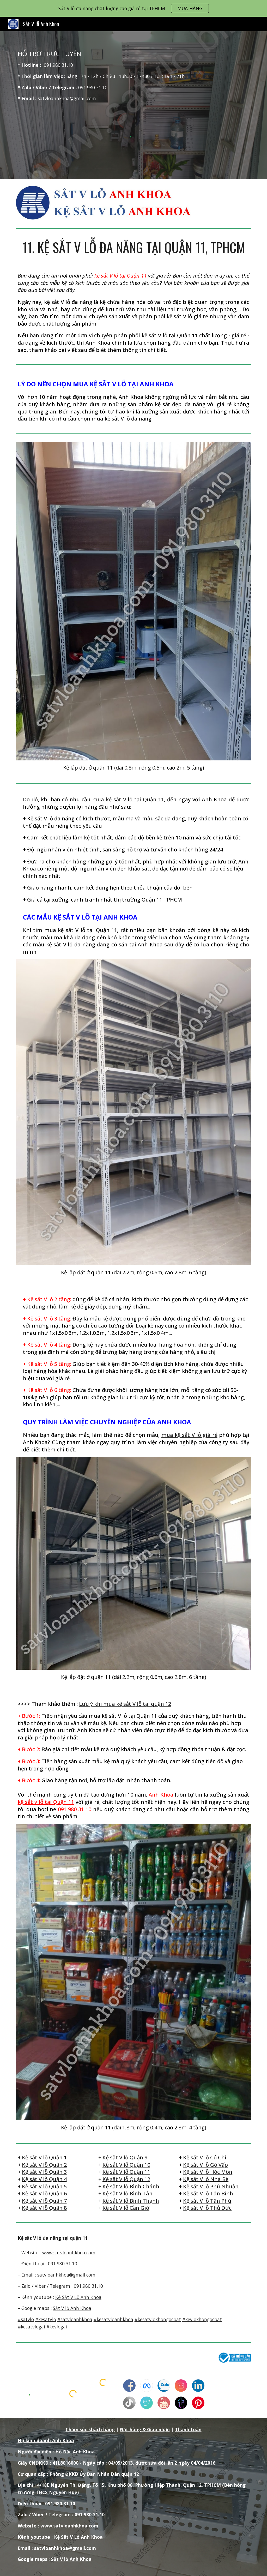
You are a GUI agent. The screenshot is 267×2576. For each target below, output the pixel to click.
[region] (133, 8)
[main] (134, 76)
